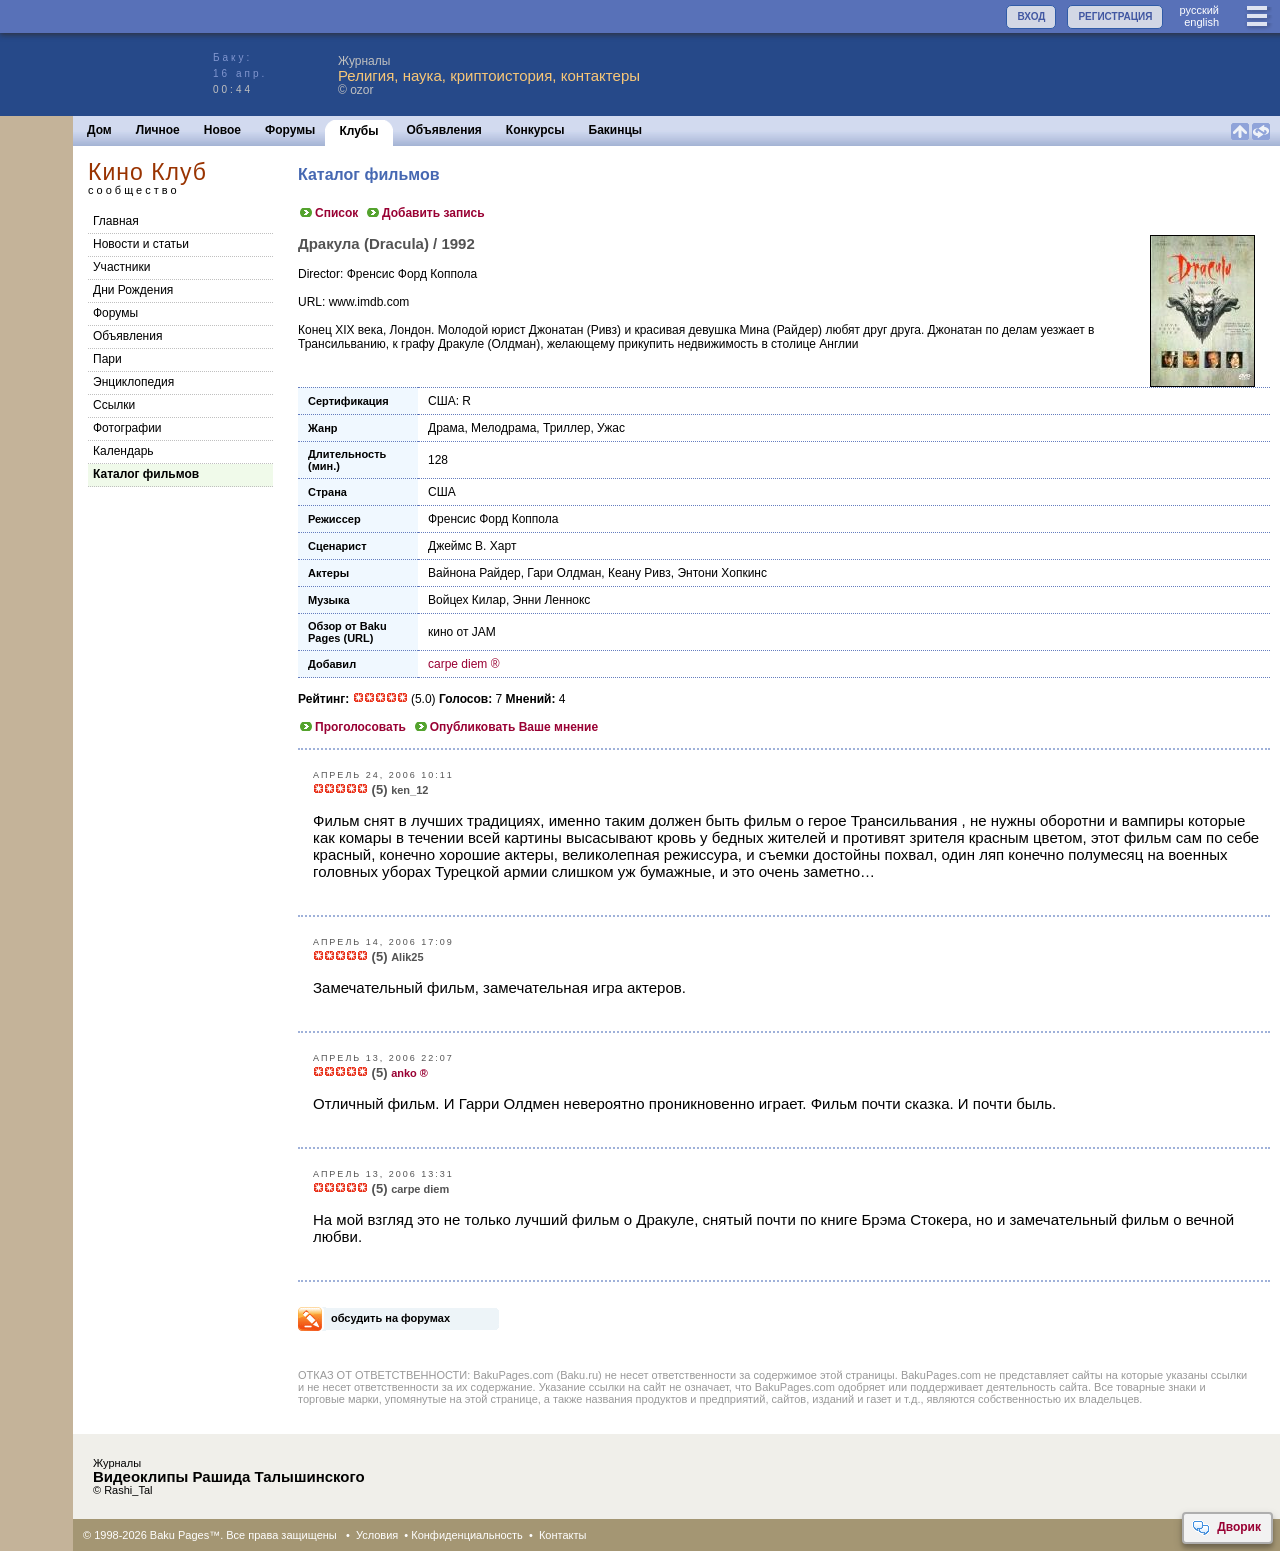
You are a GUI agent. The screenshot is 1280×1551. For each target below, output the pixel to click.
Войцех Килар (467, 600)
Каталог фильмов (146, 474)
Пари (107, 359)
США (442, 492)
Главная (116, 221)
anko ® (409, 1073)
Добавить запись (425, 213)
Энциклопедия (133, 382)
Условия (377, 1535)
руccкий (1199, 10)
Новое (222, 130)
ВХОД (1031, 16)
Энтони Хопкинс (722, 573)
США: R (449, 401)
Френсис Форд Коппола (493, 519)
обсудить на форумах (390, 1318)
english (1201, 22)
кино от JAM (462, 632)
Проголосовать (352, 727)
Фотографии (127, 428)
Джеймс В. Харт (472, 546)
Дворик (1226, 1528)
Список (328, 213)
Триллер (566, 428)
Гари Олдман (564, 573)
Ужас (611, 428)
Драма (446, 428)
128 (438, 460)
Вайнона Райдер (474, 573)
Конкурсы (535, 130)
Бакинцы (616, 130)
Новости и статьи (141, 244)
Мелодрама (503, 428)
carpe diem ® (464, 664)
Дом (99, 130)
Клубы (358, 131)
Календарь (123, 451)
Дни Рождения (133, 290)
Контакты (563, 1535)
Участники (121, 267)
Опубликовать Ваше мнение (505, 727)
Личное (158, 130)
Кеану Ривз (639, 573)
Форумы (290, 130)
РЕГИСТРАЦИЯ (1115, 16)
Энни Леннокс (552, 600)
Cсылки (114, 405)
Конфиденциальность (467, 1535)
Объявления (444, 130)
